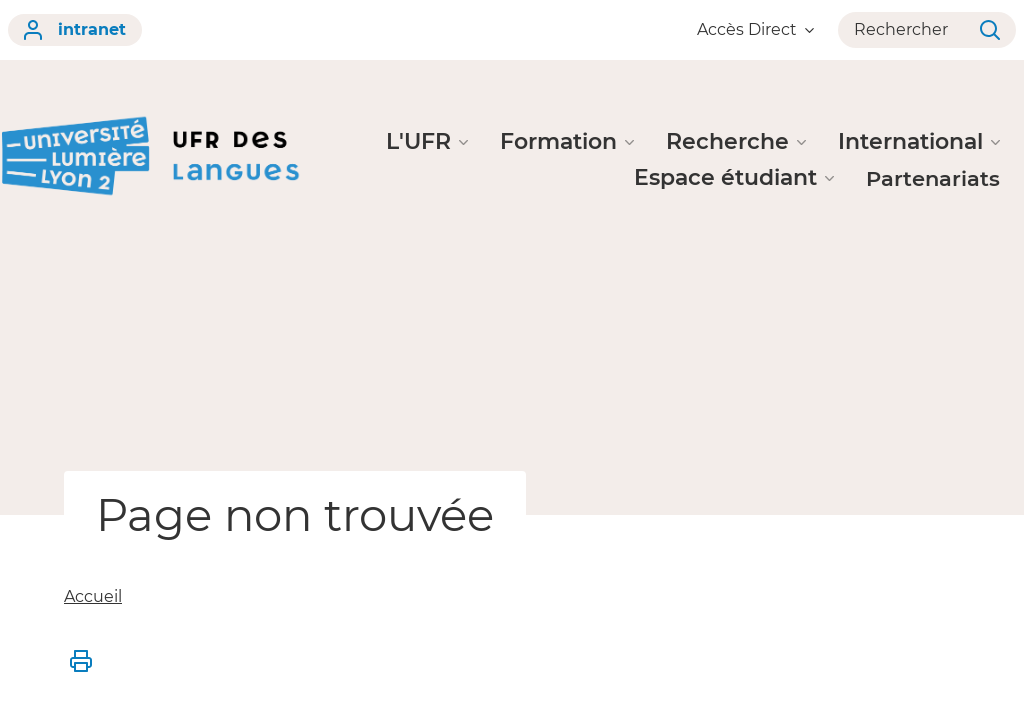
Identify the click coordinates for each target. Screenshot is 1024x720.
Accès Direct (755, 29)
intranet (75, 30)
